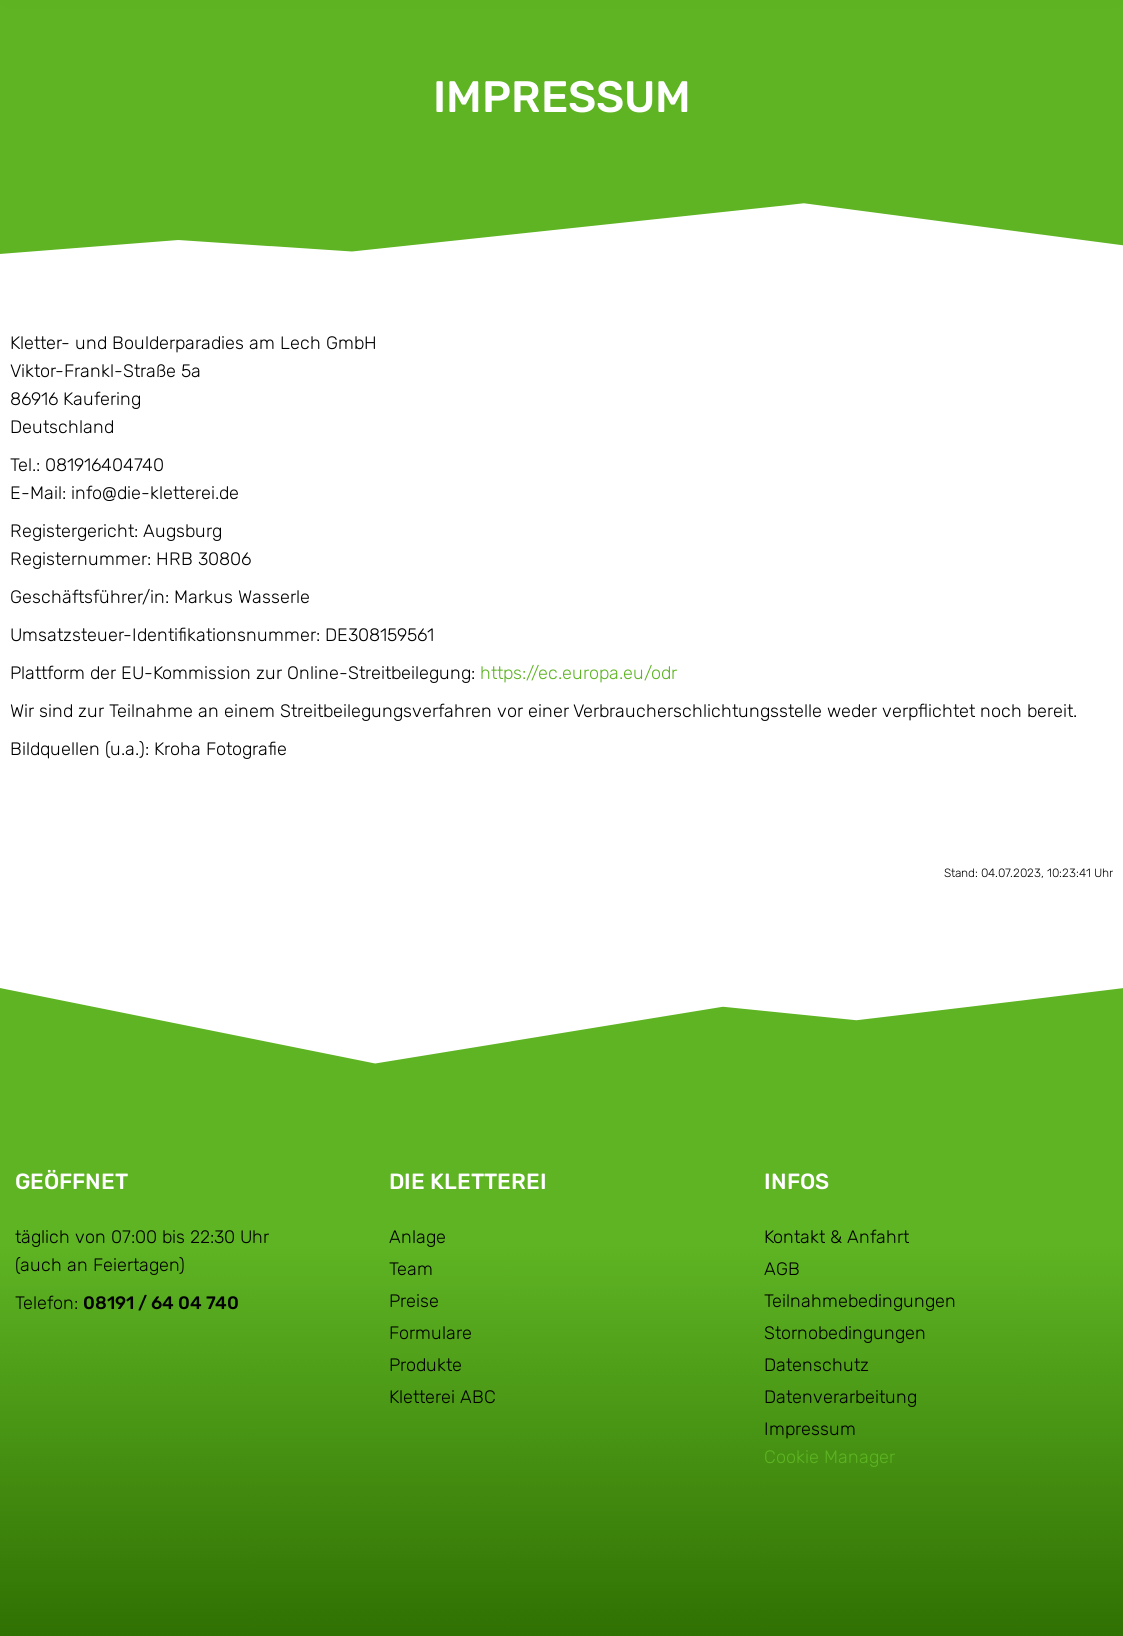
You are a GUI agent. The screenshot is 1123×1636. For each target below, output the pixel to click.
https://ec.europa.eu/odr (578, 673)
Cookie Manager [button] (829, 1457)
